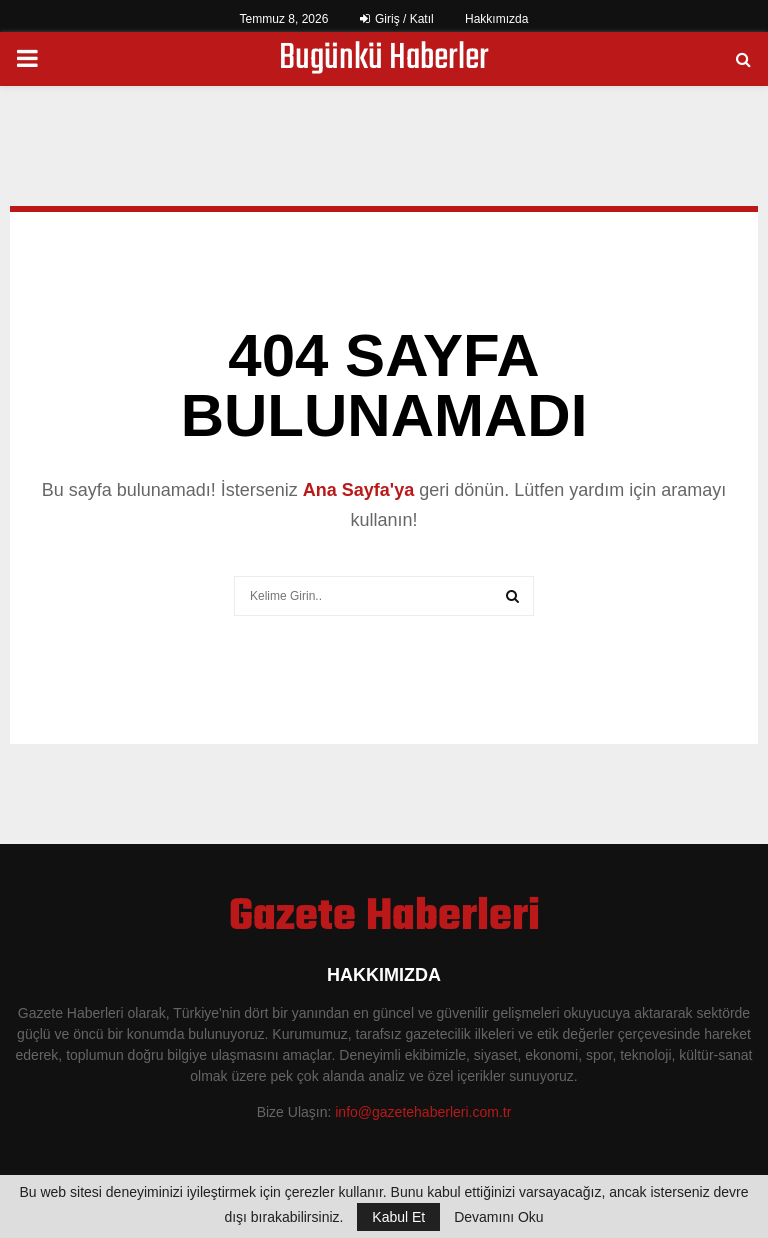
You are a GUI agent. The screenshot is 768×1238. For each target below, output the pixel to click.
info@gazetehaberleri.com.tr (423, 1112)
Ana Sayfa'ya (358, 490)
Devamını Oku (498, 1217)
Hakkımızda (496, 19)
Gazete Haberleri (384, 918)
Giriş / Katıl (397, 19)
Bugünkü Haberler (384, 59)
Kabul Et (398, 1217)
